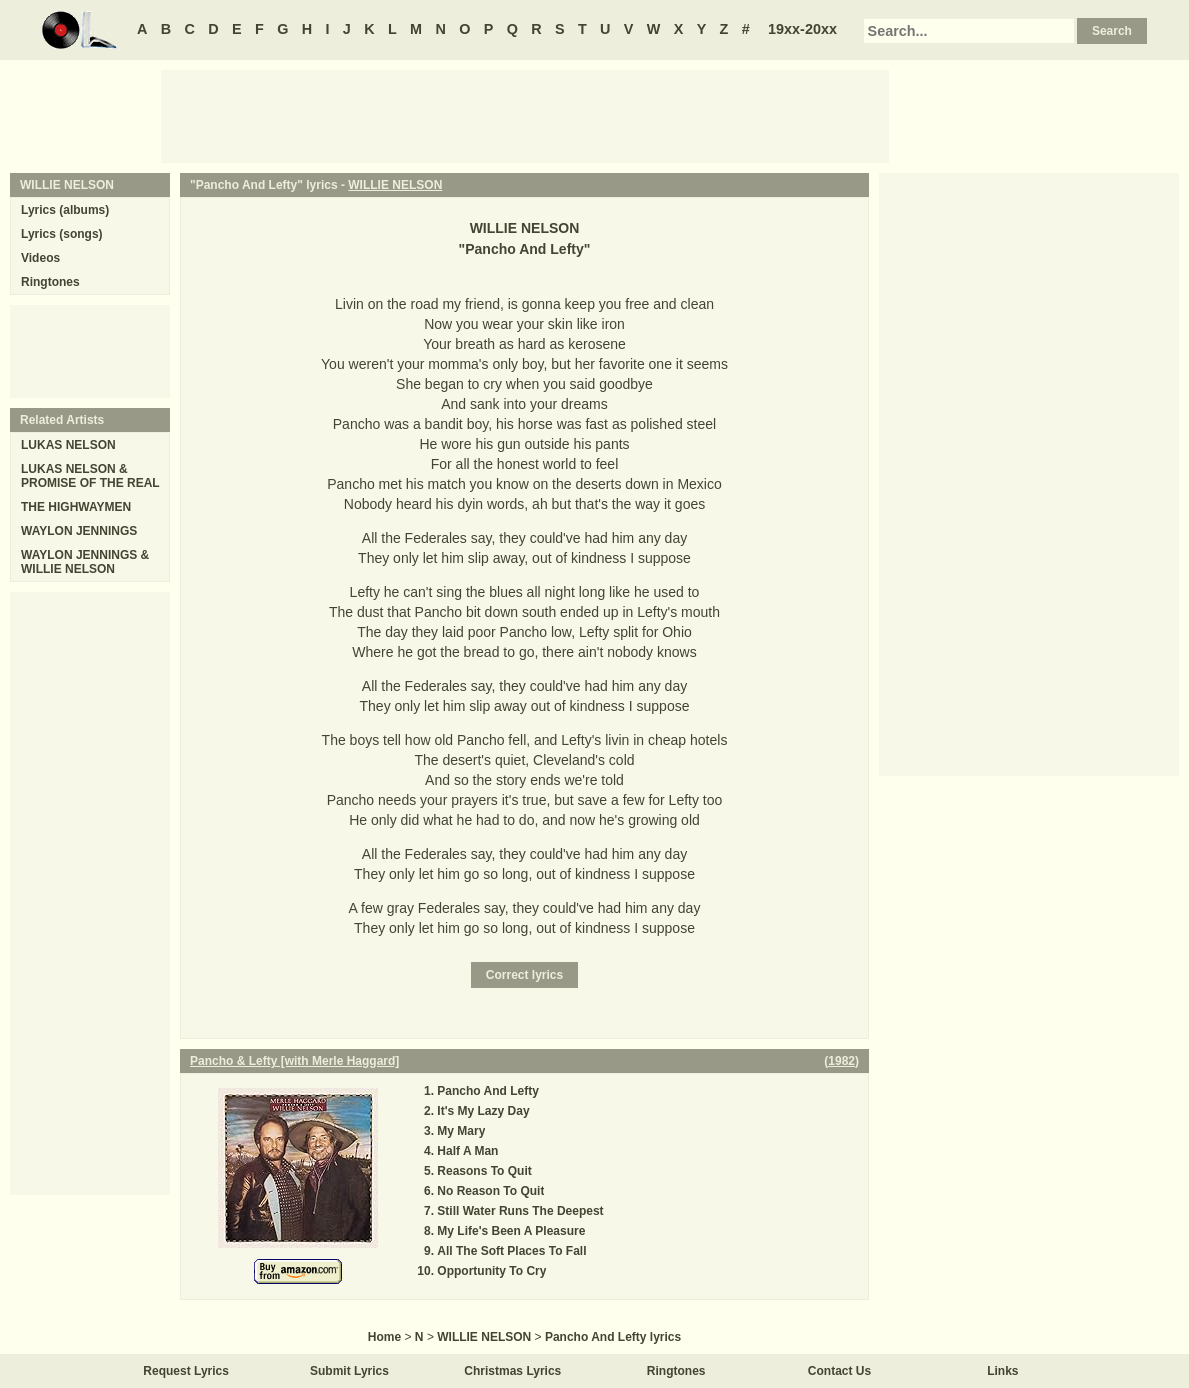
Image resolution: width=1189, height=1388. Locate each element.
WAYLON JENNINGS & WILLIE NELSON (85, 562)
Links (1002, 1371)
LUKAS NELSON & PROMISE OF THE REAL (90, 476)
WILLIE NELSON (395, 185)
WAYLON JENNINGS (79, 531)
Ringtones (50, 282)
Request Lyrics (186, 1371)
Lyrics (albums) (65, 210)
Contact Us (839, 1371)
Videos (40, 258)
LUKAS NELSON (68, 445)
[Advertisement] (525, 115)
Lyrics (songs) (62, 234)
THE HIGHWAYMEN (76, 507)
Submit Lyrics (349, 1371)
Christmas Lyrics (512, 1371)
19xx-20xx (802, 29)
